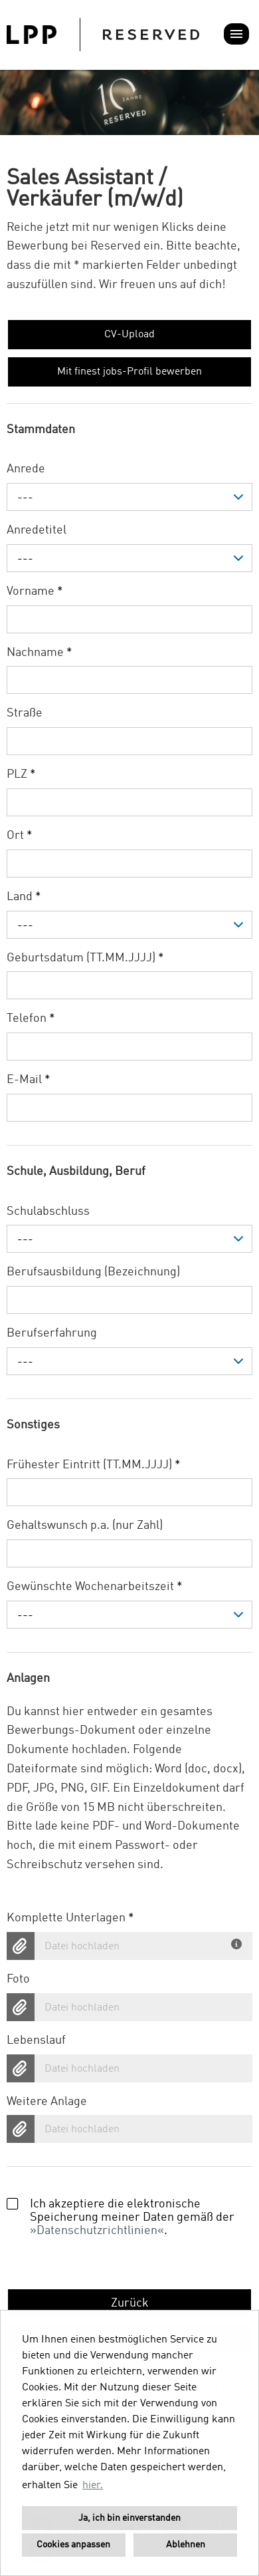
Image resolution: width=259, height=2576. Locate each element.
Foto (18, 1979)
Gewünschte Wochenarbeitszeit (95, 1587)
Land (24, 897)
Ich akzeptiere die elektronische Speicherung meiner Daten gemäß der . (120, 2217)
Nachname (39, 653)
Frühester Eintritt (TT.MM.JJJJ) (94, 1465)
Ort (20, 836)
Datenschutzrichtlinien (97, 2231)
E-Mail (28, 1080)
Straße (25, 713)
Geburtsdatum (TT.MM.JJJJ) (85, 958)
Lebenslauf (36, 2040)
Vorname (35, 591)
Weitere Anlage (47, 2102)
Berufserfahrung (52, 1333)
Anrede (26, 469)
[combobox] (129, 497)
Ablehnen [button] (185, 2544)
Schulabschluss (48, 1211)
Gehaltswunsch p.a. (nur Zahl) (85, 1525)
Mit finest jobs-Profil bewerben (129, 372)
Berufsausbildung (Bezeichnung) (93, 1272)
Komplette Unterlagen (70, 1918)
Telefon (31, 1019)
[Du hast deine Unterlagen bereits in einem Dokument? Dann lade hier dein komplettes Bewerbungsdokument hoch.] (238, 1941)
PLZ (21, 774)
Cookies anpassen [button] (73, 2544)
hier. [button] (92, 2485)
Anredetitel (36, 530)
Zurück (130, 2303)
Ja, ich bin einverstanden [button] (129, 2518)
